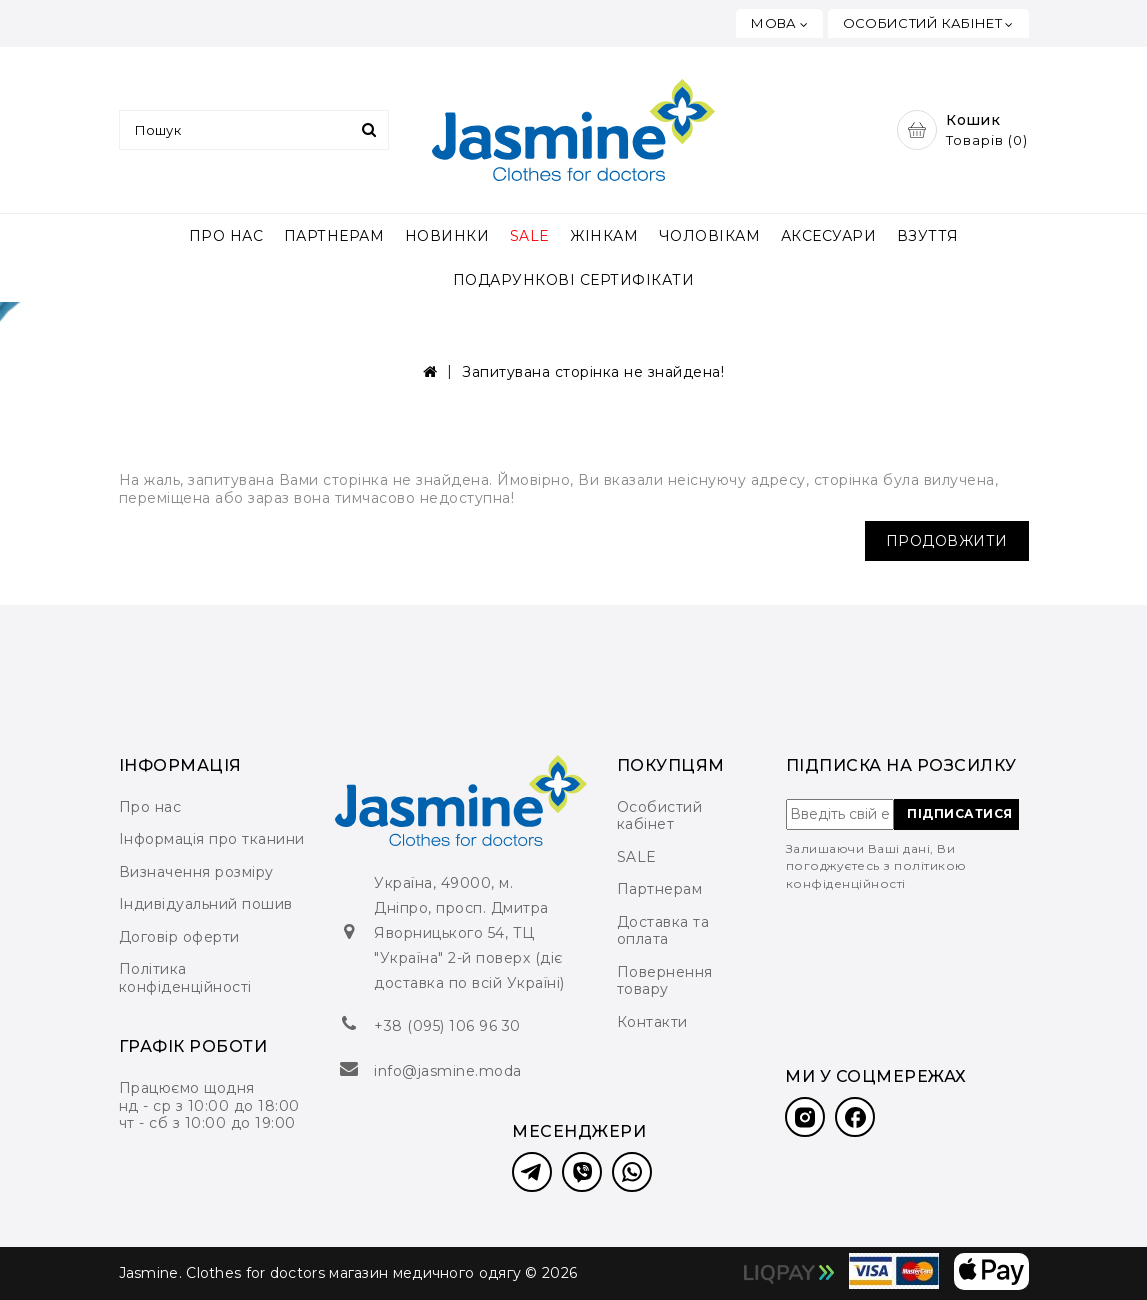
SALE (530, 236)
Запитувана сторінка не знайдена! (593, 372)
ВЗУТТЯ (928, 236)
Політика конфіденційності (185, 978)
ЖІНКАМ (604, 236)
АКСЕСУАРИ (829, 236)
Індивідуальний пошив (206, 904)
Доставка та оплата (663, 931)
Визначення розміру (196, 872)
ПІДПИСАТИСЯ (960, 813)
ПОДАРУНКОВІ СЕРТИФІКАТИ (574, 280)
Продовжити (947, 541)
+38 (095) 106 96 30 (447, 1026)
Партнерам (660, 889)
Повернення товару (665, 981)
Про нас (150, 807)
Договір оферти (179, 937)
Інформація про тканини (212, 839)
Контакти (652, 1022)
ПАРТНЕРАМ (334, 236)
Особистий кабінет (660, 816)
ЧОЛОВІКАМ (710, 236)
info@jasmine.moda (448, 1071)
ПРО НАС (226, 236)
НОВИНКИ (447, 236)
